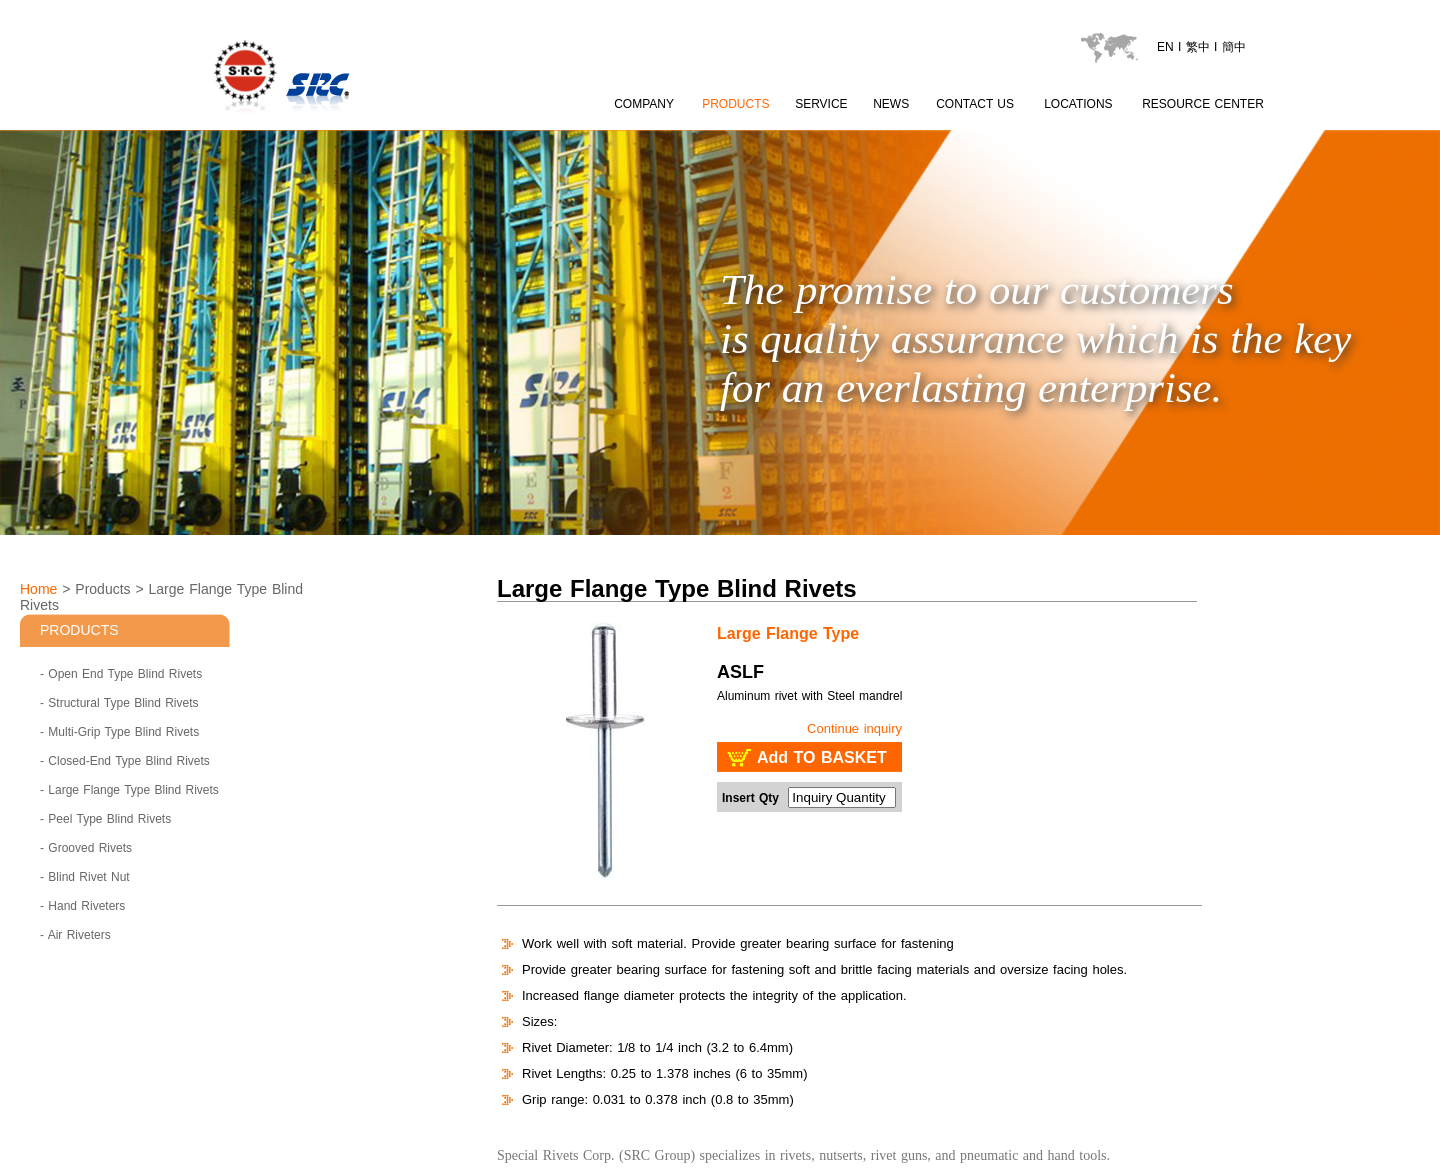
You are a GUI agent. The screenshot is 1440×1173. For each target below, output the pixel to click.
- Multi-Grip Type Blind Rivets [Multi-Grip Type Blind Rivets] (119, 732)
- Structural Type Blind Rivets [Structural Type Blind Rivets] (119, 703)
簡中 (1234, 47)
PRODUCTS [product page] (735, 104)
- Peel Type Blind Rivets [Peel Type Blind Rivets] (105, 819)
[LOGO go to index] (354, 120)
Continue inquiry (854, 728)
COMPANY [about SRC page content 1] (644, 104)
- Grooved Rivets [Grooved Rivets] (86, 848)
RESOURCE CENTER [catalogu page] (1203, 104)
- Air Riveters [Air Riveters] (75, 935)
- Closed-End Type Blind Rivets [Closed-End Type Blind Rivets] (125, 761)
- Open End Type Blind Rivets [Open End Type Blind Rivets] (121, 674)
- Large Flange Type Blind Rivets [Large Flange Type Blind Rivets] (129, 790)
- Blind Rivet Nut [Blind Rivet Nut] (85, 877)
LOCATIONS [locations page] (1078, 104)
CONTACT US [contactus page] (975, 104)
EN (1165, 47)
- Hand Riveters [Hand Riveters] (82, 906)
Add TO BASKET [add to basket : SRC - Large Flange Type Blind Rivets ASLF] (822, 757)
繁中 (1198, 47)
